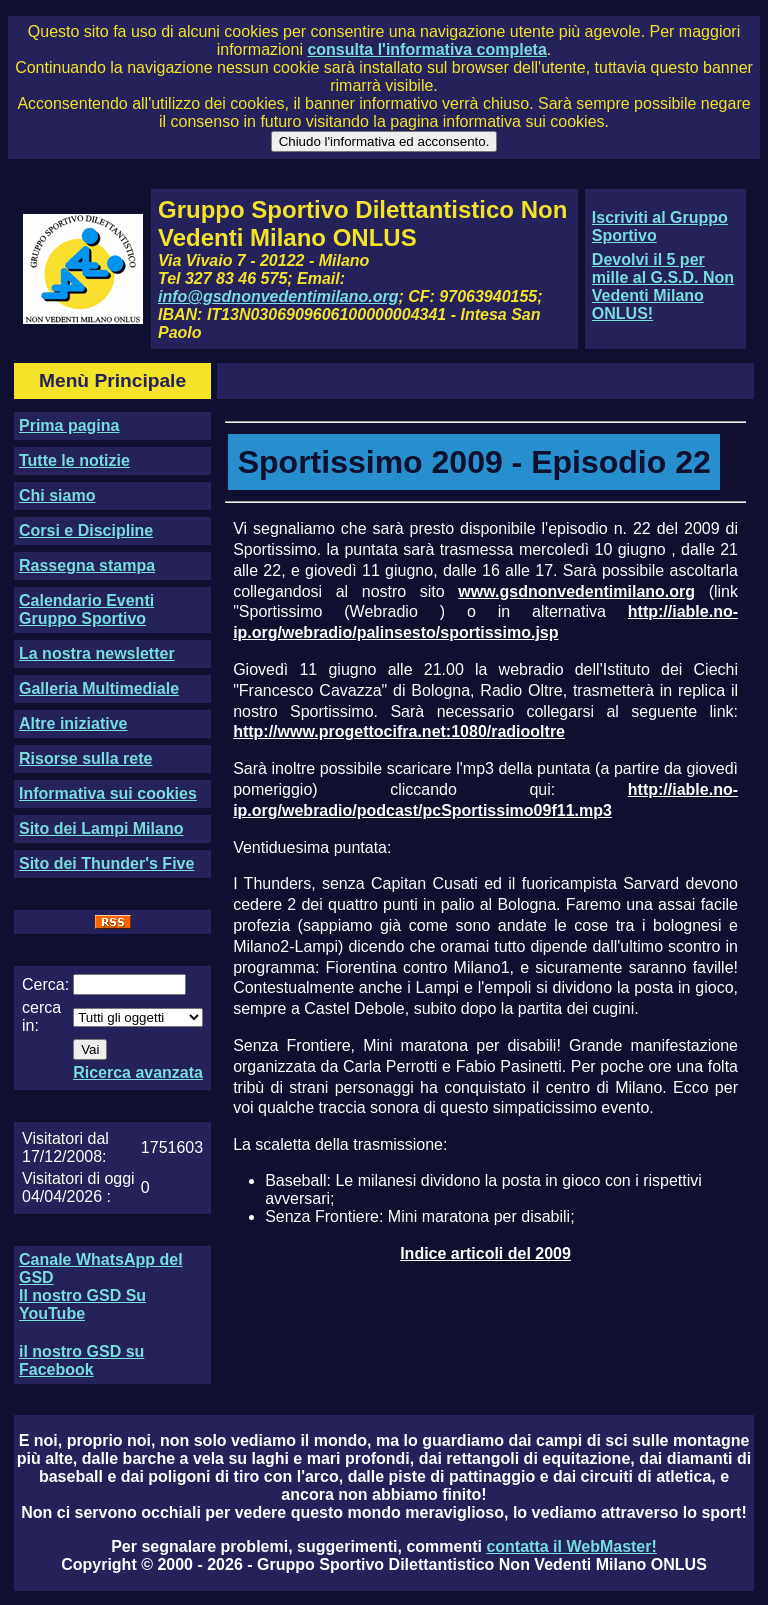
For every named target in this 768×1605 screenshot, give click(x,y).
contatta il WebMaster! (571, 1546)
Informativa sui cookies (108, 793)
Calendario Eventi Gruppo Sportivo (86, 609)
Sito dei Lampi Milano (101, 828)
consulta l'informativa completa (426, 49)
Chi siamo (57, 495)
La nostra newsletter (97, 653)
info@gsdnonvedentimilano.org (278, 296)
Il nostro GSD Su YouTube (82, 1304)
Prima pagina (69, 425)
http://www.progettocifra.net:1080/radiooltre (399, 731)
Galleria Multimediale (99, 688)
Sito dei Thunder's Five (106, 863)
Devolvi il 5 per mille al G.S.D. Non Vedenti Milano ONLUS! (663, 286)
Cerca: (45, 984)
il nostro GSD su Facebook (81, 1360)
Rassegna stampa (87, 565)
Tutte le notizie (74, 460)
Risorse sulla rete (85, 758)
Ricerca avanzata (138, 1072)
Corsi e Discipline (86, 530)
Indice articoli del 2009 (485, 1253)
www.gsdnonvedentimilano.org (576, 591)
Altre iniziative (73, 723)
